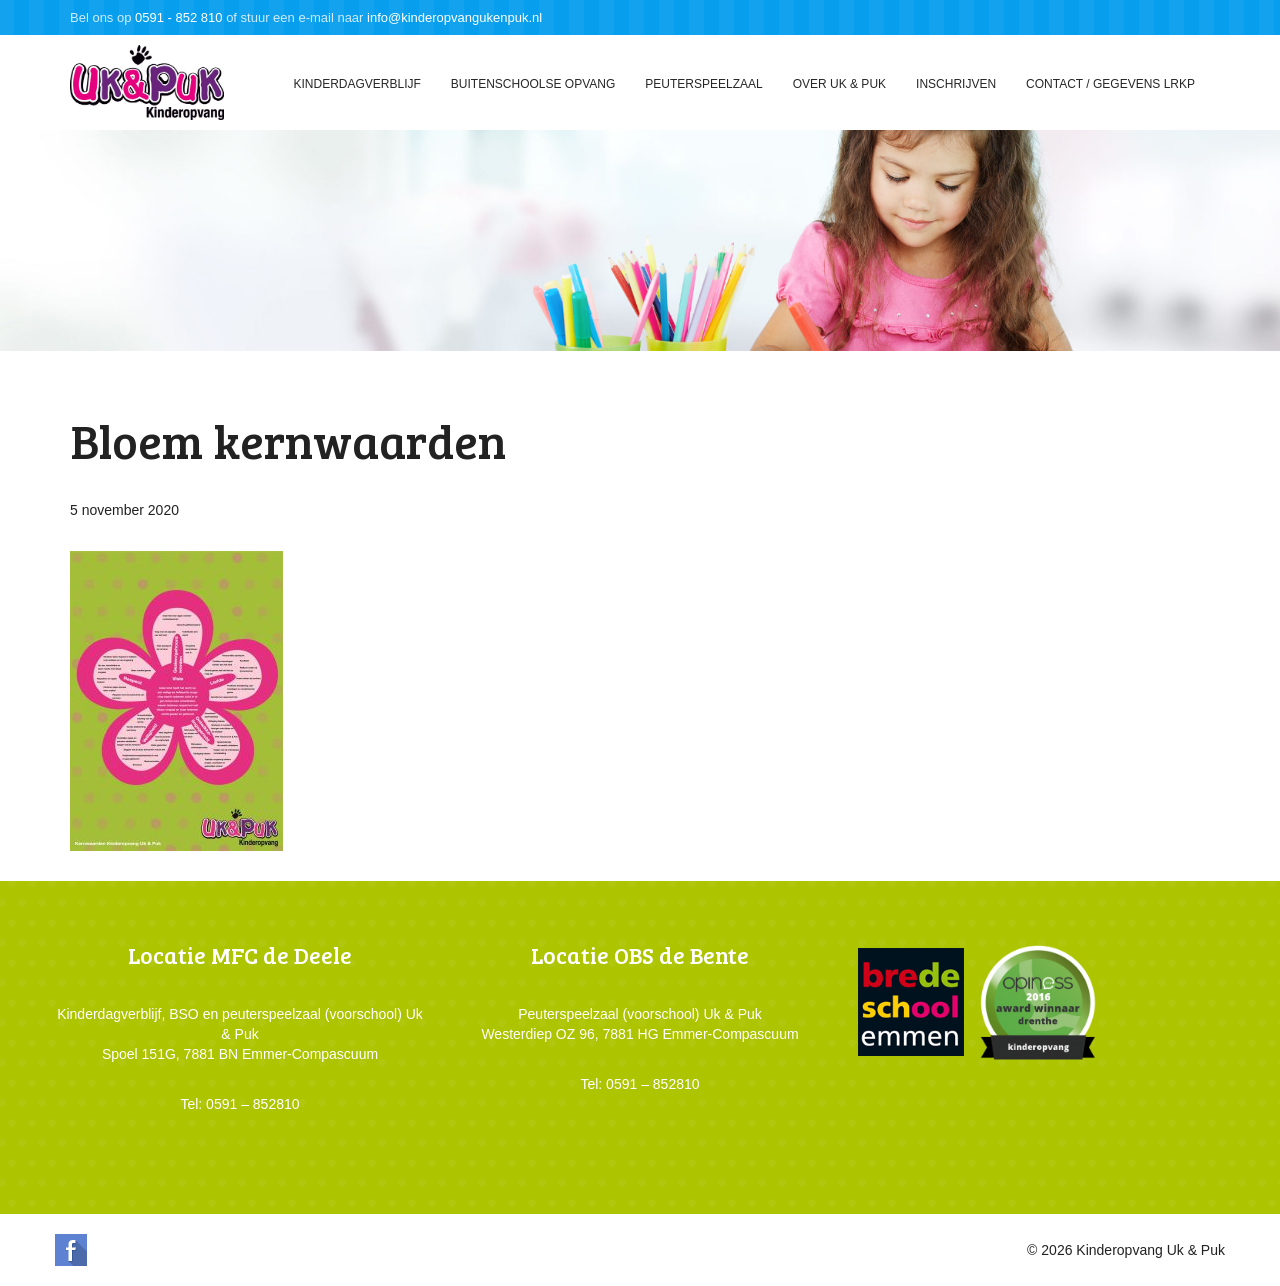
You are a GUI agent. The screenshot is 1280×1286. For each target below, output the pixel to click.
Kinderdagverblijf (356, 84)
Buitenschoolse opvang (533, 84)
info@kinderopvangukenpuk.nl (454, 17)
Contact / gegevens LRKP (1110, 84)
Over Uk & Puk (839, 84)
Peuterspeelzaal (703, 84)
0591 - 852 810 (178, 17)
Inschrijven (956, 84)
